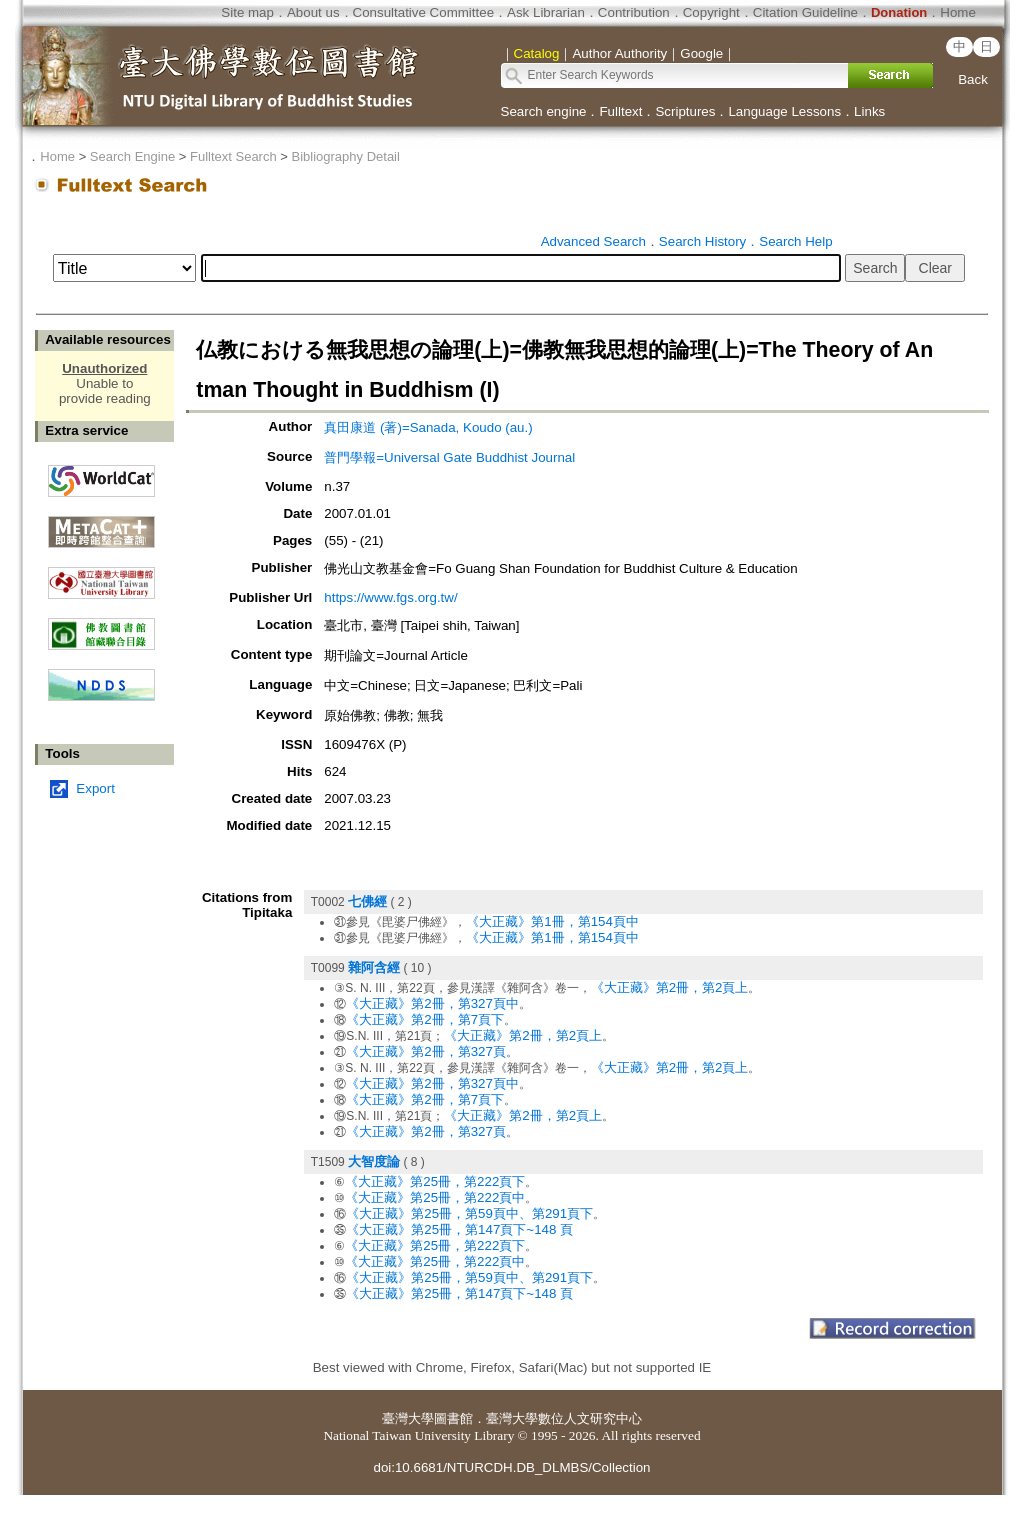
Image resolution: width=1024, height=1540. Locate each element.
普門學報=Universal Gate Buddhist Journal (449, 457)
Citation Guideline (805, 12)
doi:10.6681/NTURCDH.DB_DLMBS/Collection (511, 1467)
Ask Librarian (546, 12)
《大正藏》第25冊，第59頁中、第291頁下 (469, 1213)
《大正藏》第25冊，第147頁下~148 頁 (459, 1229)
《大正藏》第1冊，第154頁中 (552, 921)
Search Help (795, 241)
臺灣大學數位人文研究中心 (564, 1418)
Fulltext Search (233, 156)
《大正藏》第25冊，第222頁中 (435, 1197)
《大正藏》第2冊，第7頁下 (425, 1019)
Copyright (711, 12)
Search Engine (132, 156)
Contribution (634, 12)
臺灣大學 (408, 1418)
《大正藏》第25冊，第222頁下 (435, 1181)
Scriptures (685, 111)
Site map (247, 12)
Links (869, 111)
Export (95, 788)
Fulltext (620, 111)
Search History (702, 241)
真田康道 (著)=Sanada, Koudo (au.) (428, 427)
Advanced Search (593, 241)
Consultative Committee (423, 12)
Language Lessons (784, 111)
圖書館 (453, 1418)
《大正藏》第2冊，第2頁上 (670, 987)
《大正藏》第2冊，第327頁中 (432, 1003)
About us (313, 12)
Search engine (544, 111)
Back (973, 79)
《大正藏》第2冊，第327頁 (426, 1051)
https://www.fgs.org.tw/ (390, 597)
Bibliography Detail (346, 156)
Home (958, 12)
